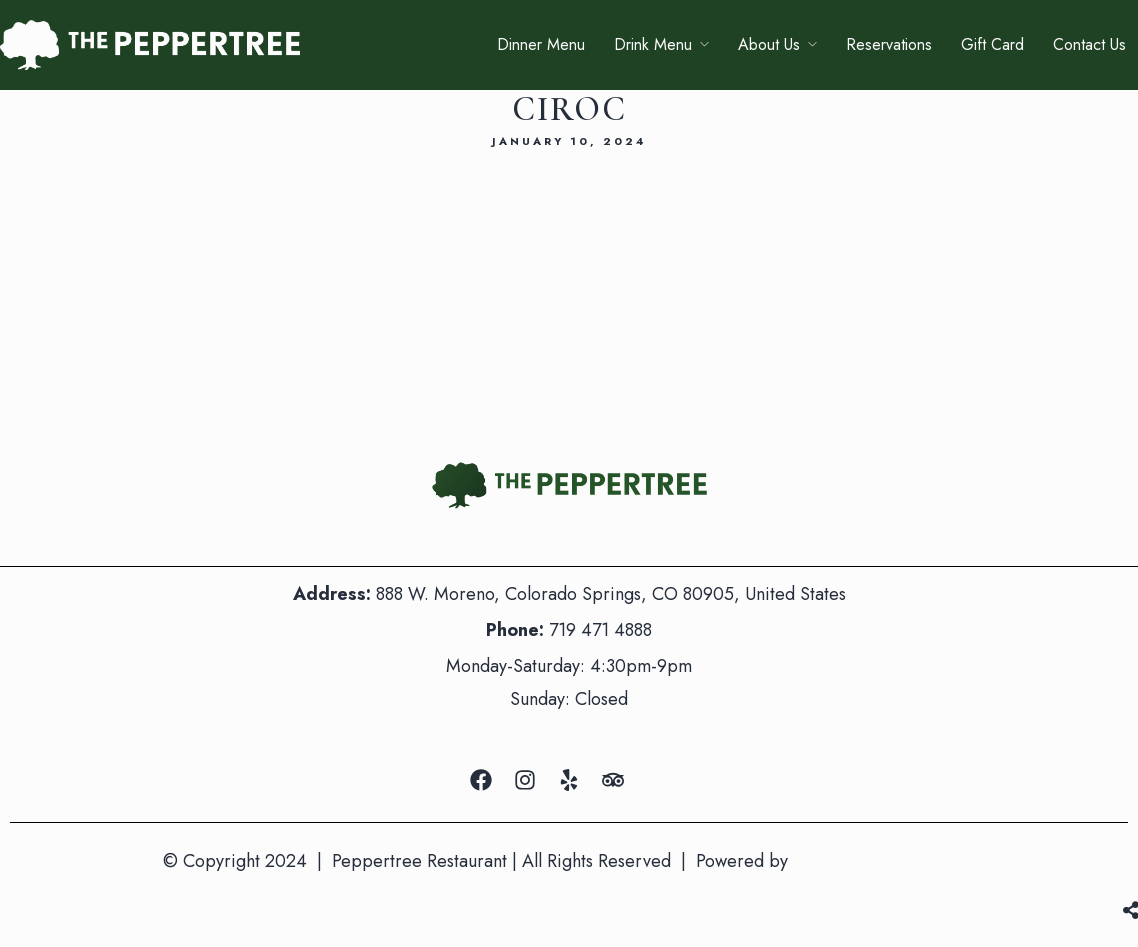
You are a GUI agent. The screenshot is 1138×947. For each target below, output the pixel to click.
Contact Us (1089, 44)
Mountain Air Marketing (884, 861)
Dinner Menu (541, 44)
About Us (769, 44)
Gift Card (992, 44)
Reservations (889, 44)
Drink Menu (653, 44)
